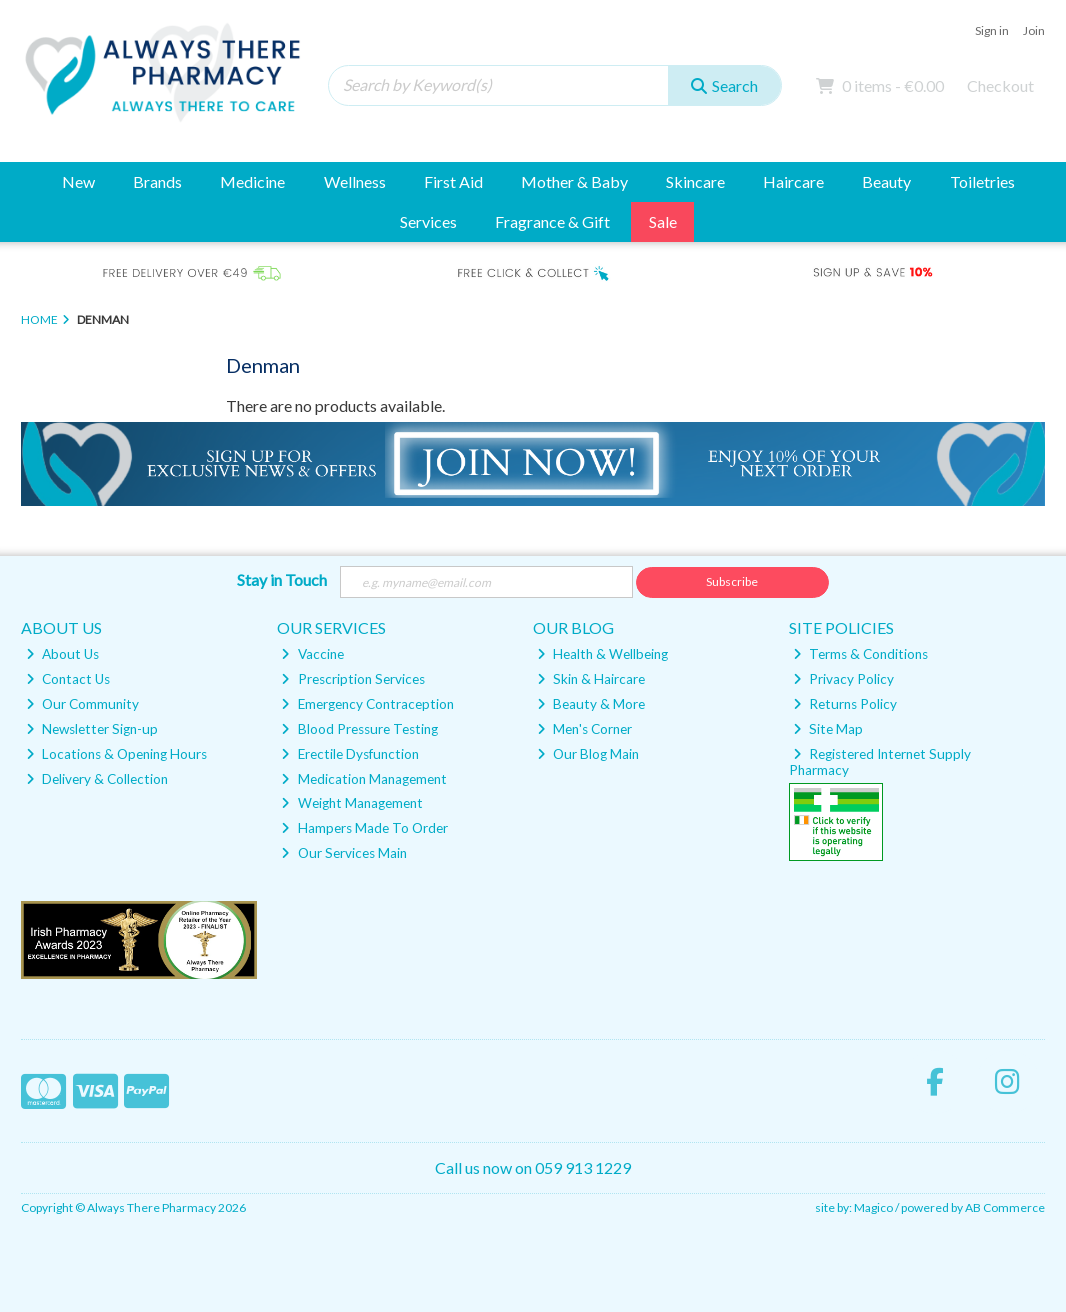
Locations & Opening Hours (116, 754)
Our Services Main (343, 853)
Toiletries (982, 181)
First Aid (453, 181)
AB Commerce (1005, 1207)
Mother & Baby (574, 181)
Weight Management (351, 803)
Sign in (992, 30)
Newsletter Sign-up (92, 729)
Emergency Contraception (367, 704)
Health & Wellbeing (602, 654)
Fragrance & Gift (552, 221)
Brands (157, 181)
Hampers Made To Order (364, 828)
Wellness (355, 181)
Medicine (252, 181)
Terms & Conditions (860, 654)
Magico (873, 1207)
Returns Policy (845, 704)
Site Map (828, 729)
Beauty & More (591, 704)
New (78, 181)
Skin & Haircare (591, 679)
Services (428, 221)
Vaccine (312, 654)
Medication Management (363, 779)
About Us (62, 654)
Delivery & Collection (97, 779)
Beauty (886, 181)
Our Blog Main (588, 754)
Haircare (793, 181)
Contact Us (68, 679)
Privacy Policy (843, 679)
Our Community (82, 704)
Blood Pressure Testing (359, 729)
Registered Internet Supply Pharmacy (880, 762)
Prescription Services (352, 679)
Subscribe (732, 581)
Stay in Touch (282, 579)
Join (1034, 30)
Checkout (1000, 85)
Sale (663, 221)
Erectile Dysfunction (349, 754)
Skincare (695, 181)
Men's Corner (584, 729)
